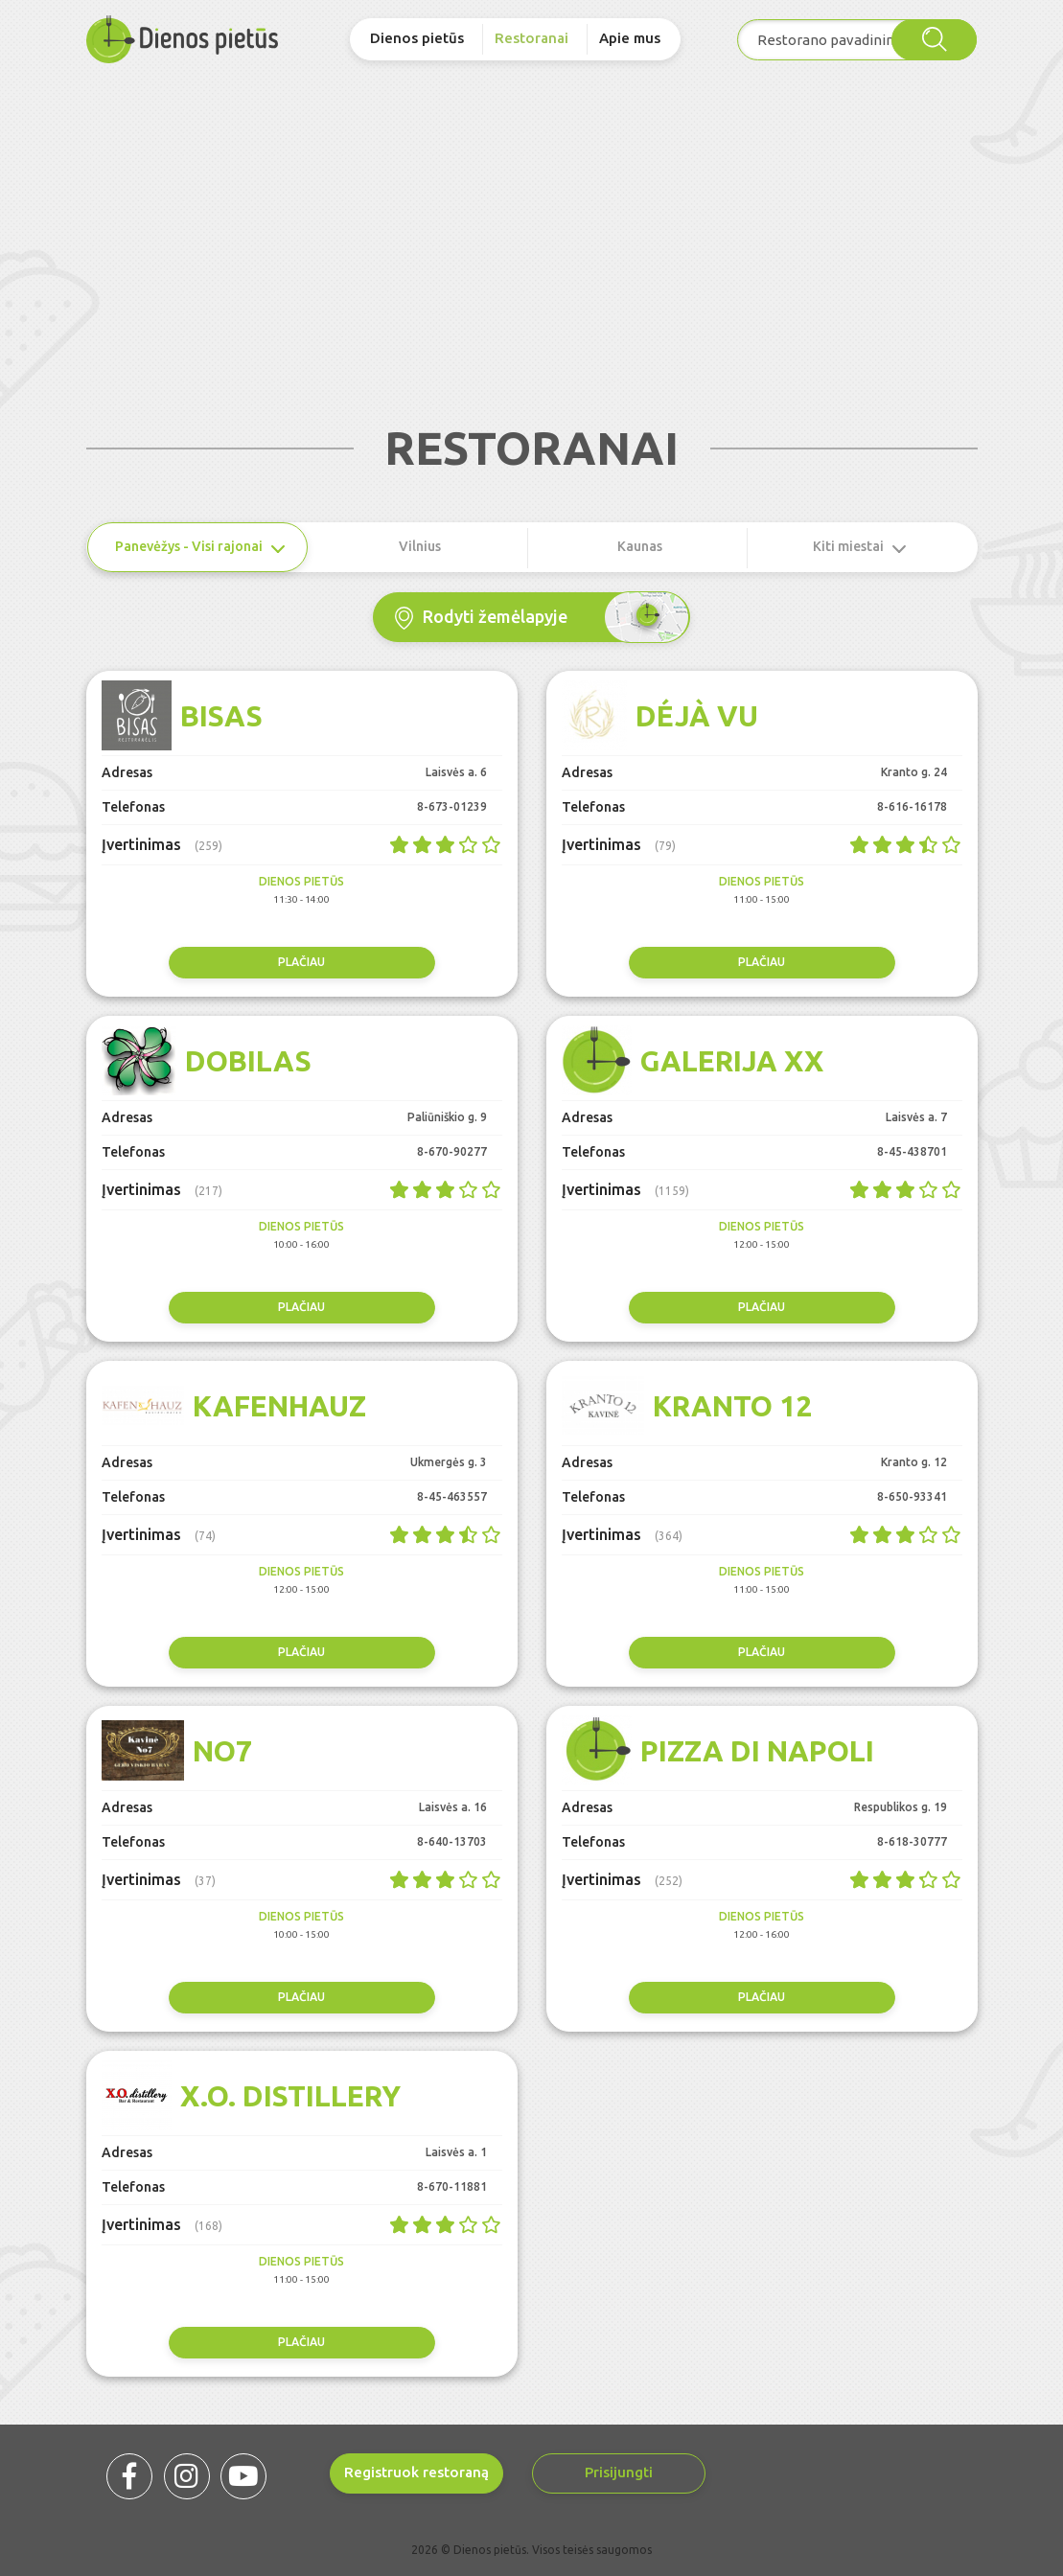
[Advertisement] (532, 212)
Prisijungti (619, 2472)
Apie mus (629, 38)
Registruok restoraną (416, 2472)
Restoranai (531, 38)
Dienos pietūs (417, 38)
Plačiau (301, 961)
